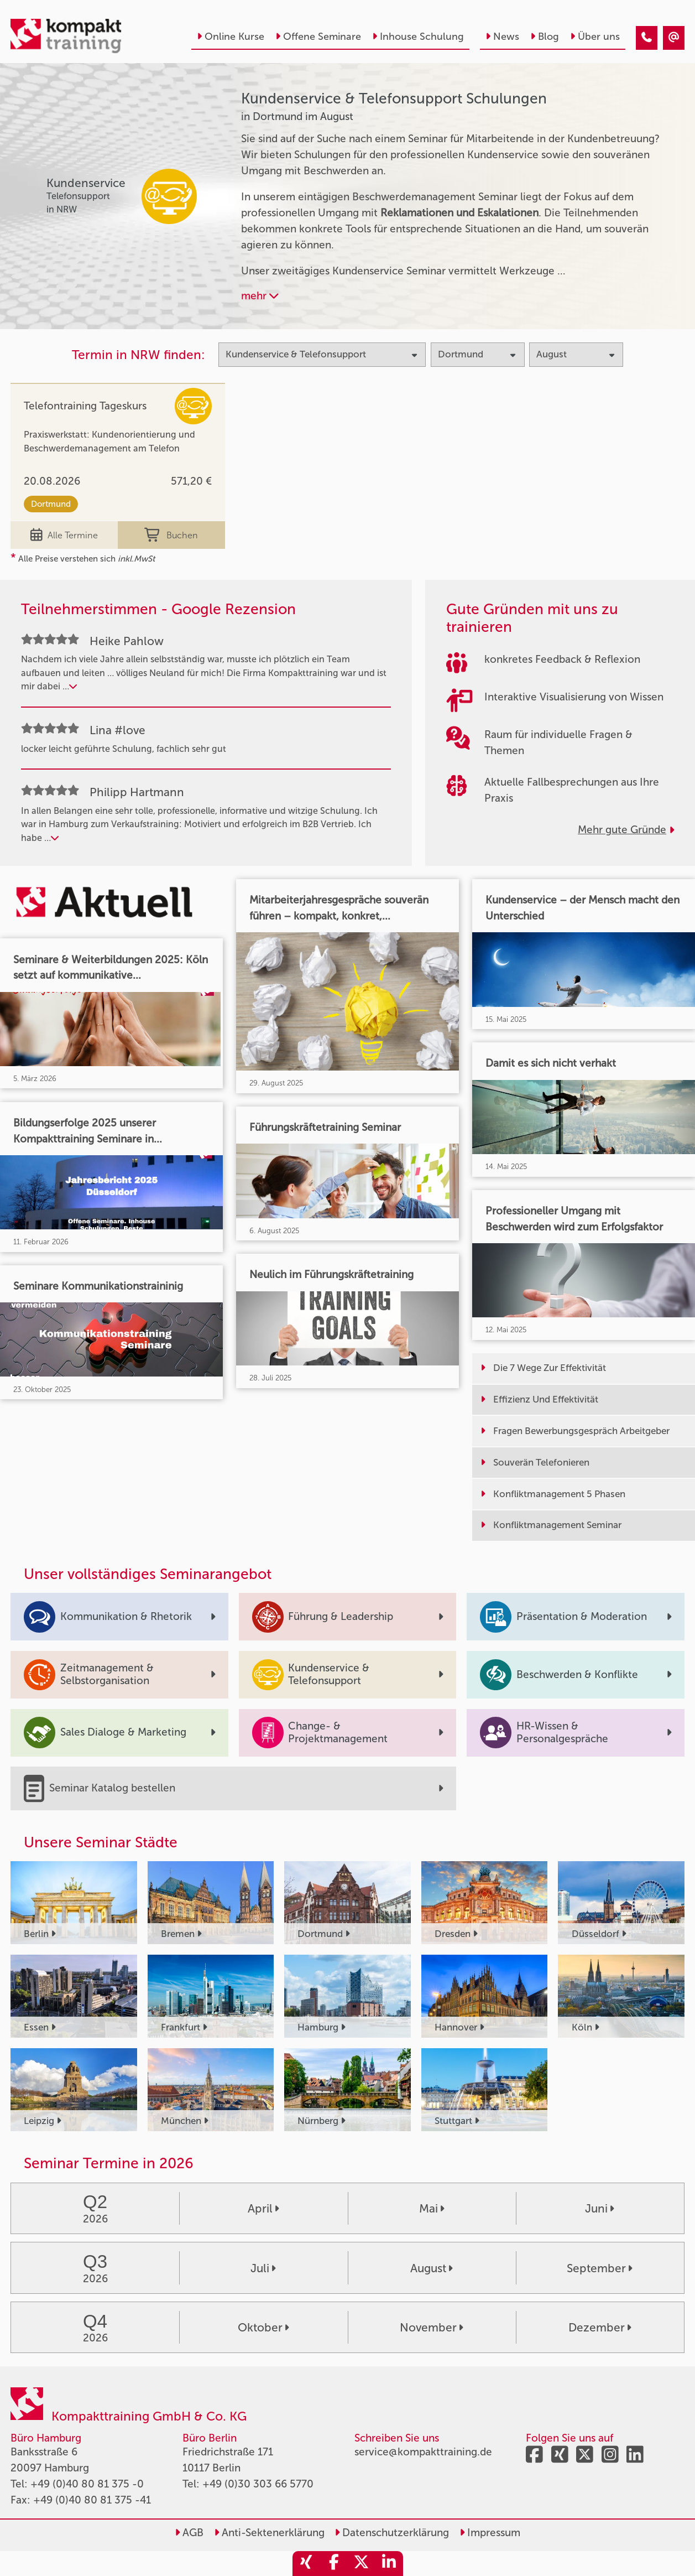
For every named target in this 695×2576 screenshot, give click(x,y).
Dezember (599, 2327)
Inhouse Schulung (418, 36)
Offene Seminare (318, 36)
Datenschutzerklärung (392, 2532)
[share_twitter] (361, 2563)
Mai (432, 2208)
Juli (263, 2268)
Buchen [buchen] (171, 535)
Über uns (595, 36)
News (502, 36)
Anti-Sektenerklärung (269, 2532)
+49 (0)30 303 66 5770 (257, 2484)
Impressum (489, 2532)
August (431, 2268)
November (431, 2327)
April (263, 2208)
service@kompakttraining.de (423, 2451)
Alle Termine (64, 535)
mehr (260, 295)
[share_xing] (306, 2563)
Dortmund (51, 504)
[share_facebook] (334, 2563)
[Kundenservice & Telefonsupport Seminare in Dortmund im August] (646, 38)
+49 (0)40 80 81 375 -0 (87, 2484)
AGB (189, 2532)
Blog (544, 36)
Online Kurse (230, 36)
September (600, 2268)
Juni (599, 2208)
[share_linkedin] (389, 2563)
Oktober (263, 2327)
